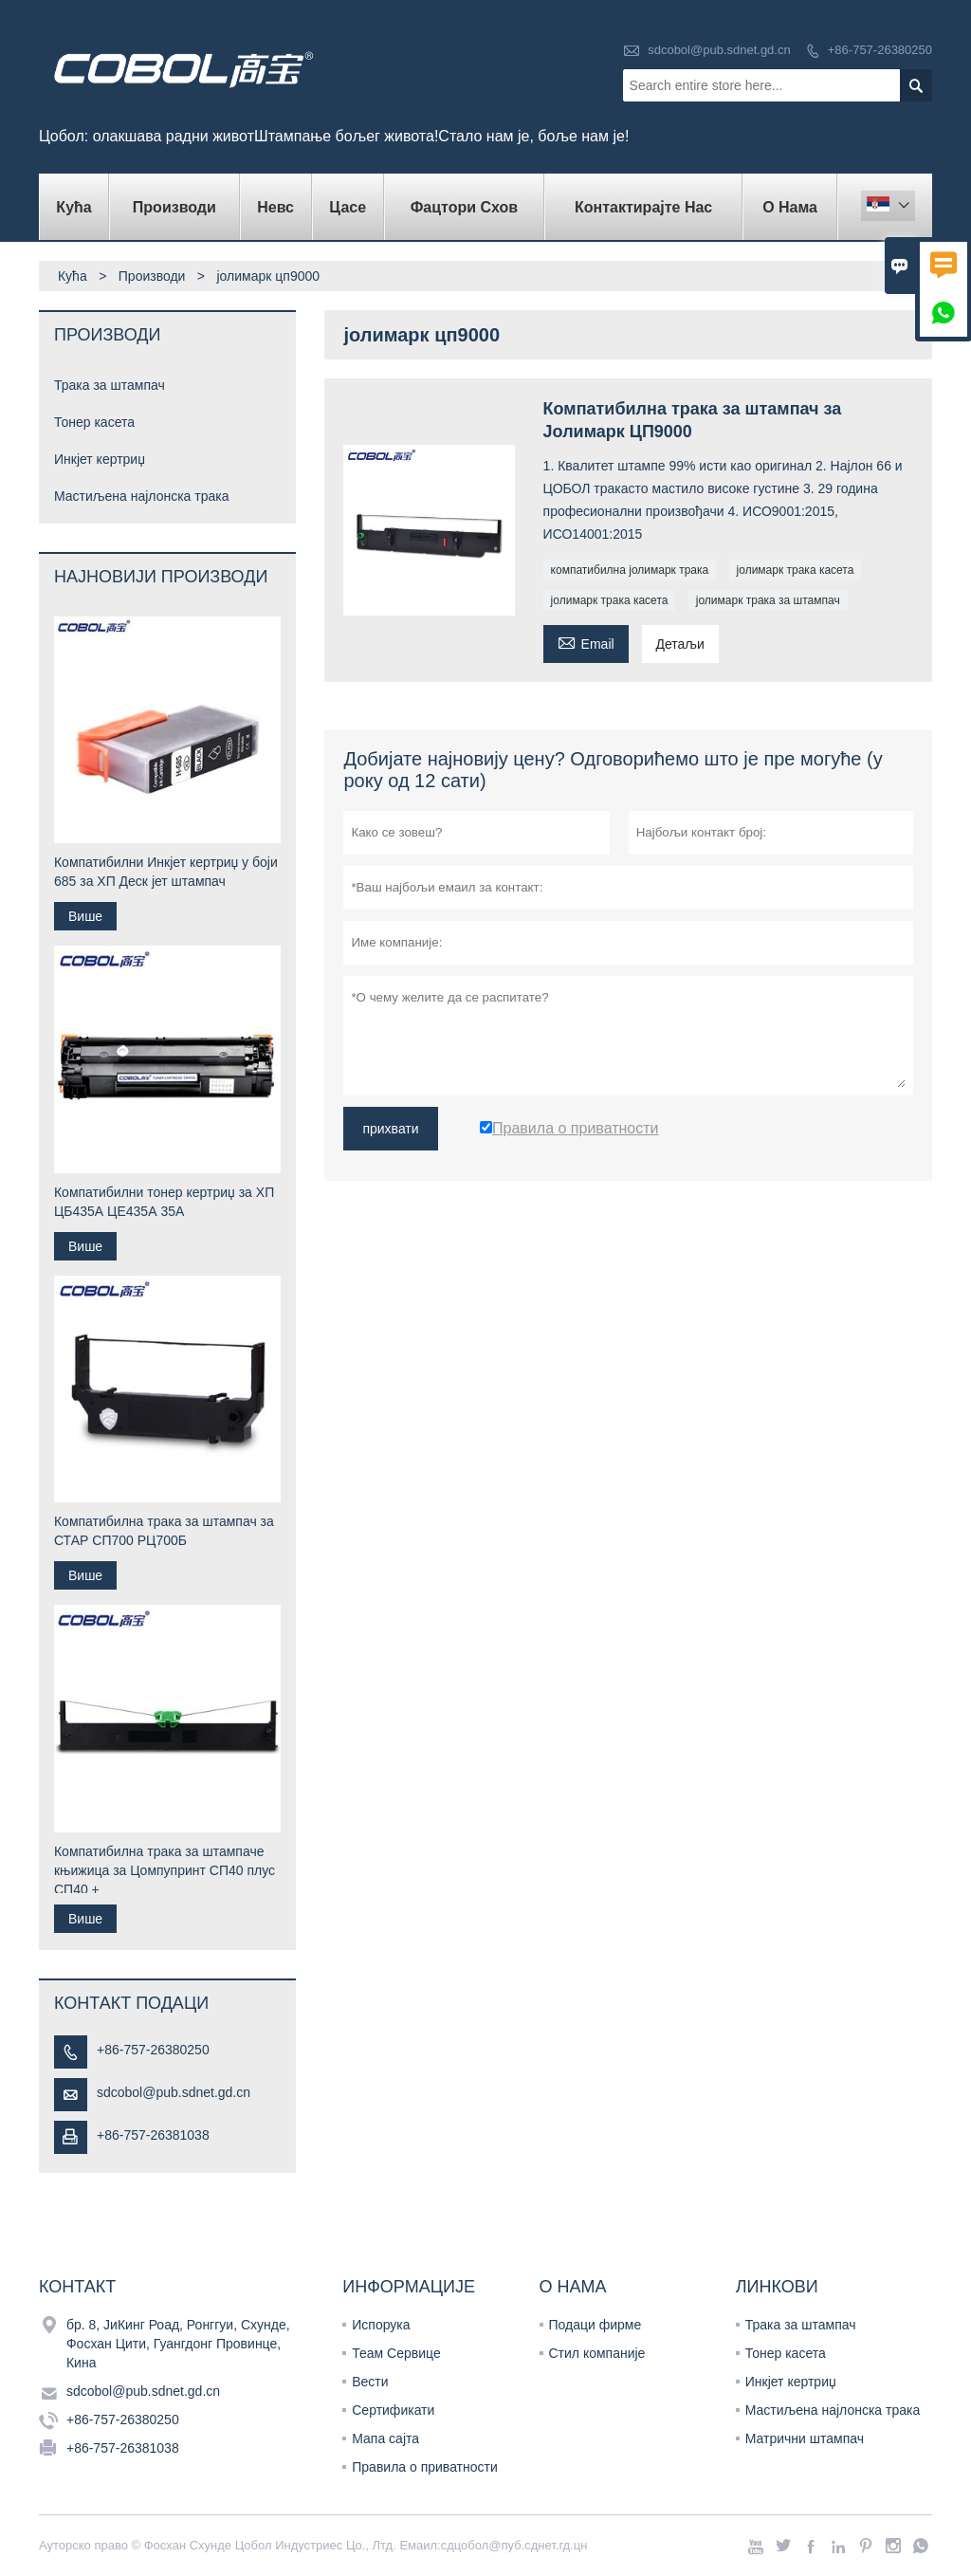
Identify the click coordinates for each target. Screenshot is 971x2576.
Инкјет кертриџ (99, 459)
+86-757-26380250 (880, 50)
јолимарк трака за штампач (768, 600)
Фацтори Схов (465, 207)
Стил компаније (597, 2353)
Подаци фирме (595, 2324)
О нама (789, 207)
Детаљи (680, 644)
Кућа (73, 207)
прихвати (390, 1128)
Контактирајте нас (643, 207)
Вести (370, 2381)
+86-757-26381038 (153, 2135)
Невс (275, 207)
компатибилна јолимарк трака (630, 570)
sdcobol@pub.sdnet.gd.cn (719, 50)
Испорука (381, 2324)
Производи (174, 207)
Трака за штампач (109, 385)
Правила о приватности (425, 2467)
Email (586, 642)
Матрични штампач (804, 2438)
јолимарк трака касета (795, 570)
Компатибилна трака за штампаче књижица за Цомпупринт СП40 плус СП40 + (164, 1870)
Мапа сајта (385, 2438)
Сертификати (393, 2410)
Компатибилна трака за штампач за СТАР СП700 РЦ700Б (164, 1531)
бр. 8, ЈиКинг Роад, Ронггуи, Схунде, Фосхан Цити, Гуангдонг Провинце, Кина (178, 2343)
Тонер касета (94, 422)
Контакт (77, 2286)
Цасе (347, 207)
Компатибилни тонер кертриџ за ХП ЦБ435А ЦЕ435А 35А (164, 1202)
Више (85, 916)
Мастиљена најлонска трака (141, 496)
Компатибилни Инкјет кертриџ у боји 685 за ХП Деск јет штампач (166, 872)
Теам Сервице (396, 2353)
